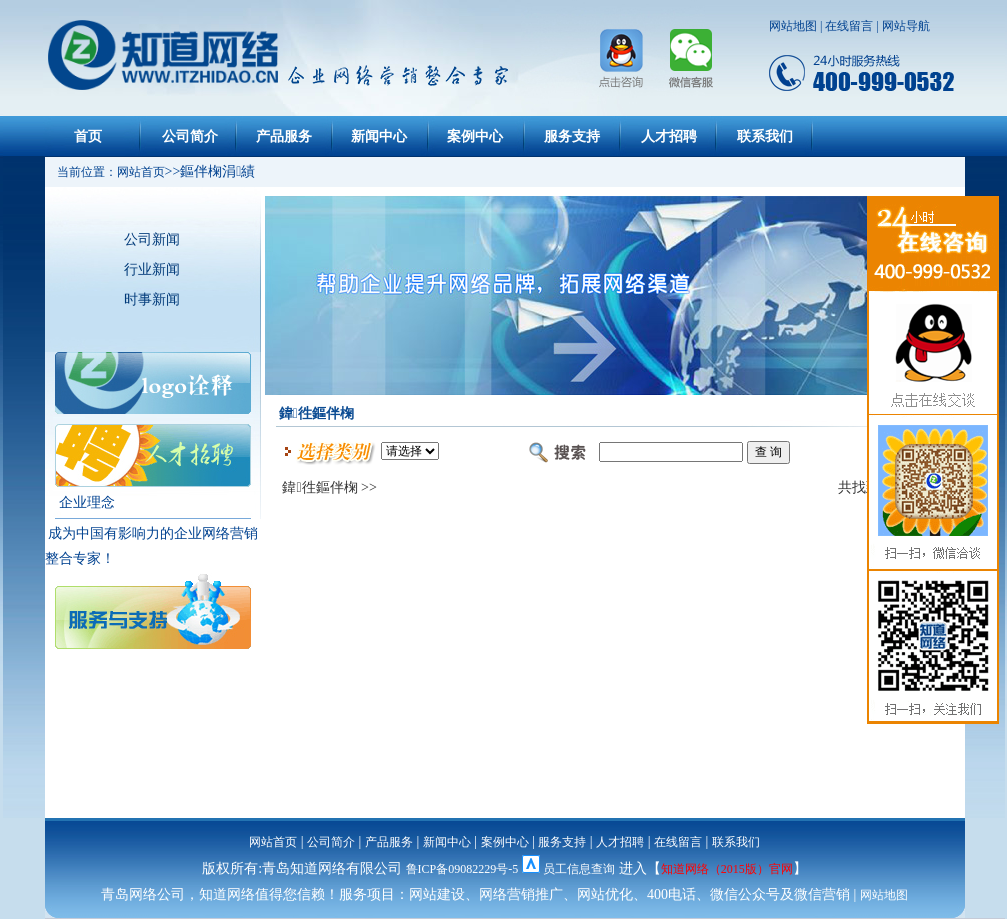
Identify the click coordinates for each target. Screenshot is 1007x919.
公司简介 (190, 136)
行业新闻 (152, 269)
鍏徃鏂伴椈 (319, 487)
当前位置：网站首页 (105, 172)
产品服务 (284, 136)
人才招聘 (669, 136)
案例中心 (475, 136)
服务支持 (572, 136)
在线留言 (849, 26)
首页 (88, 136)
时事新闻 (152, 299)
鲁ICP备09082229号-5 (462, 869)
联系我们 (765, 136)
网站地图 (793, 26)
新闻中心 (379, 136)
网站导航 (906, 26)
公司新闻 (152, 239)
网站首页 (273, 842)
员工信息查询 (579, 869)
